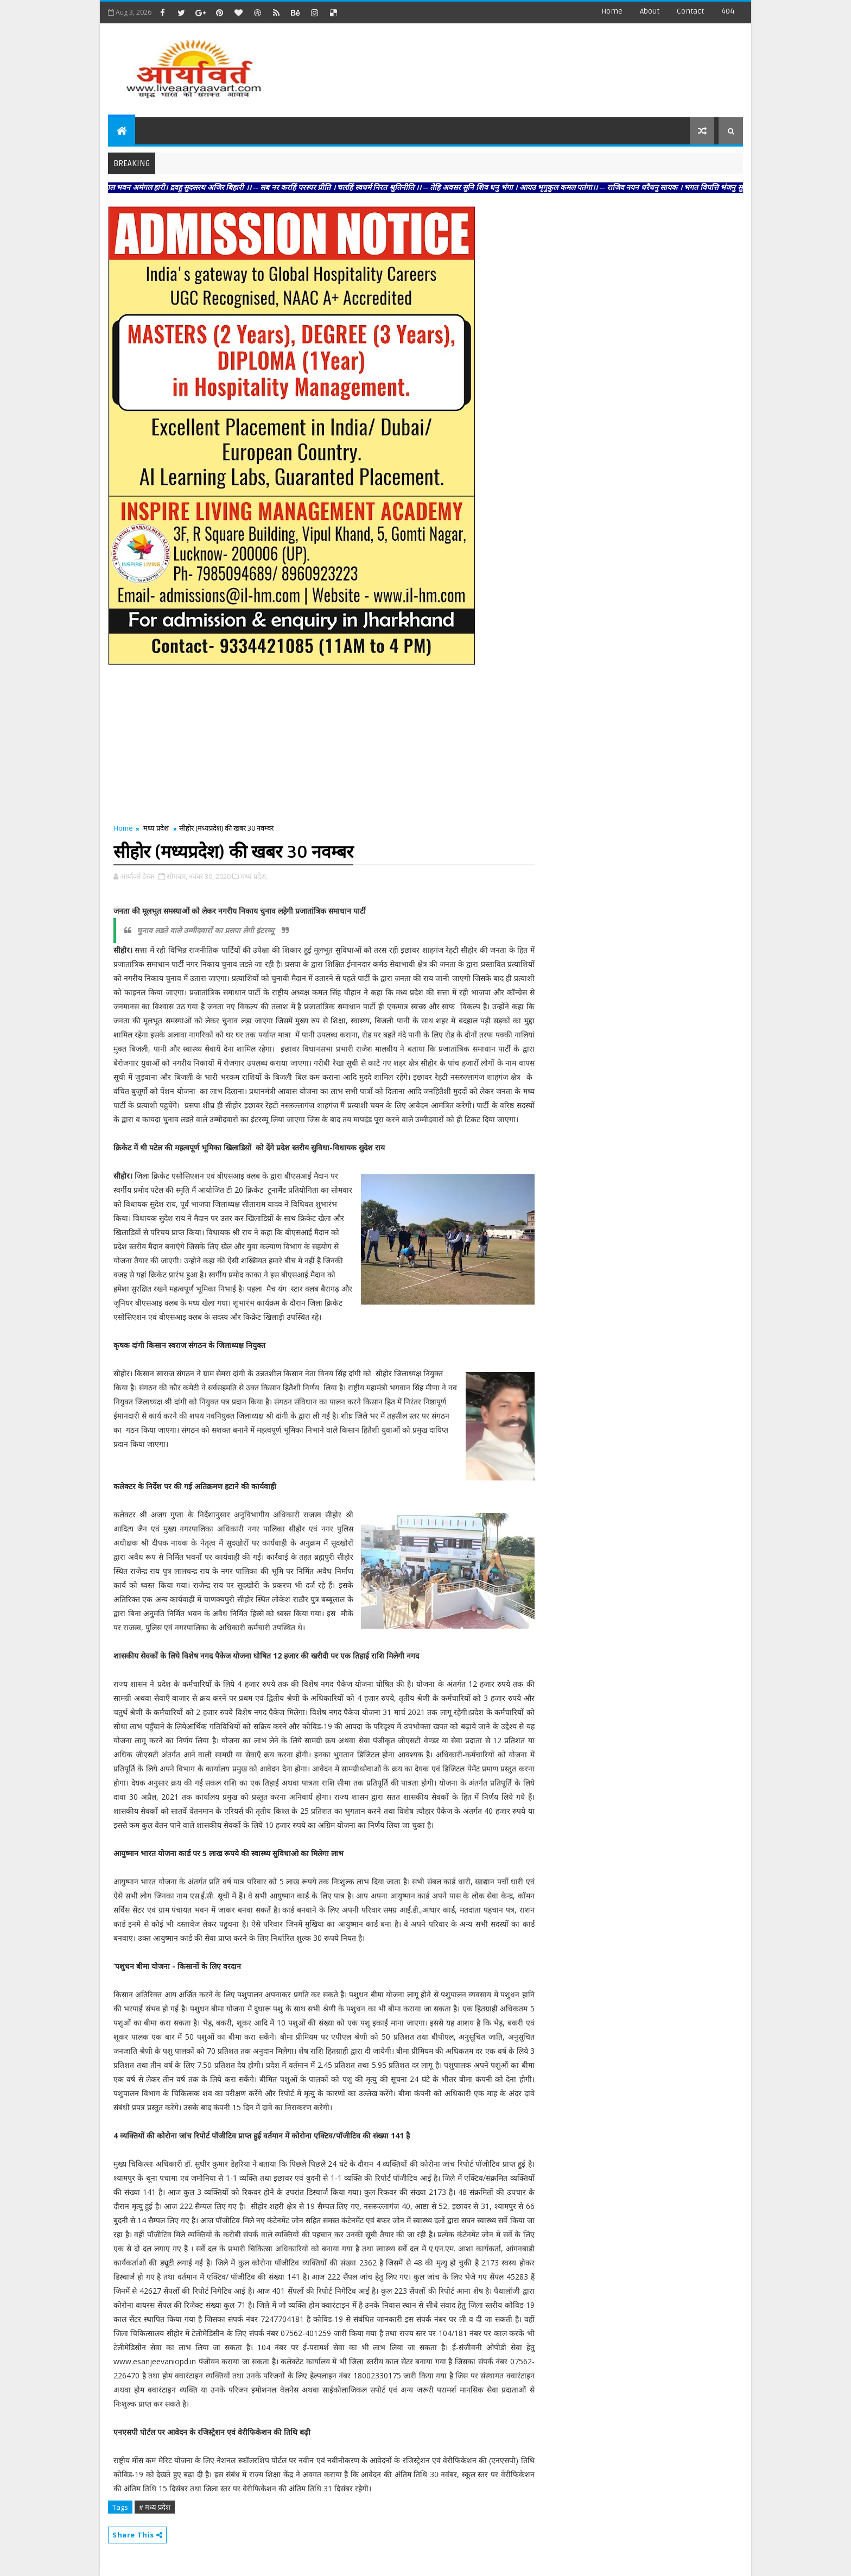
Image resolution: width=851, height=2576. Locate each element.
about (649, 11)
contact (690, 11)
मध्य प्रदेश (156, 828)
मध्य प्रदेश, (254, 876)
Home (612, 11)
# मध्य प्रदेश (154, 2507)
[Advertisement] (544, 65)
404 (727, 11)
